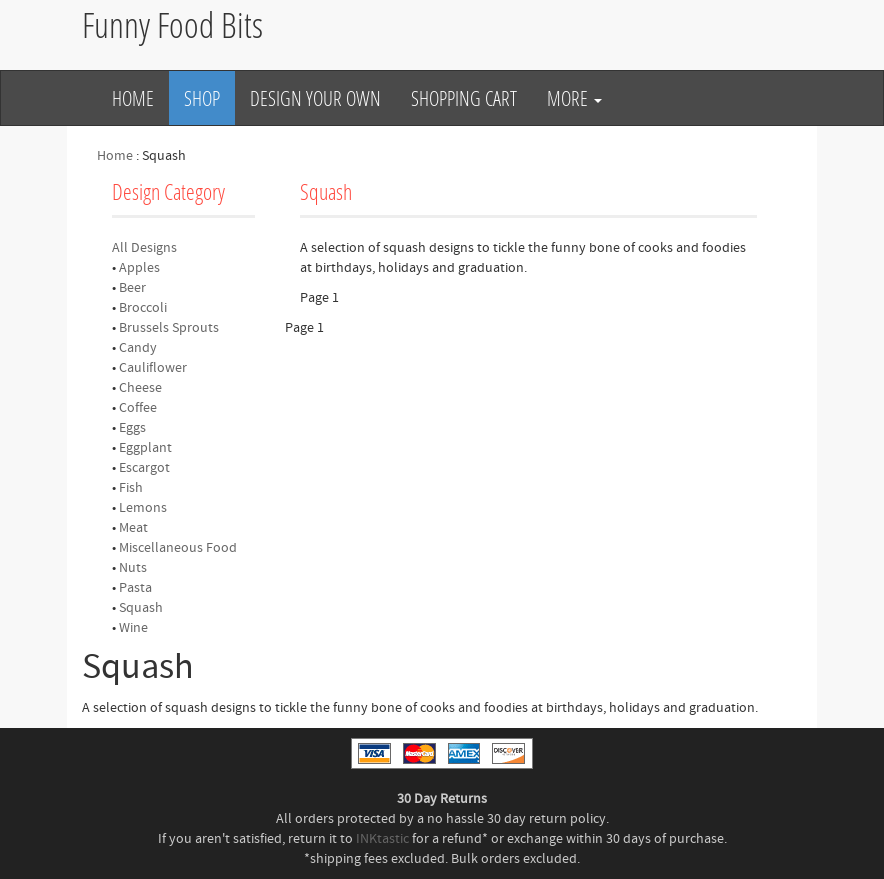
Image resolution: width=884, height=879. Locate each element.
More (574, 98)
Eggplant (145, 448)
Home (133, 98)
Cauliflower (153, 368)
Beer (132, 288)
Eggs (132, 428)
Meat (133, 528)
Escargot (144, 468)
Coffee (138, 408)
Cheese (140, 388)
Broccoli (143, 308)
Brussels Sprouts (169, 328)
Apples (139, 268)
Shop (202, 98)
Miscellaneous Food (178, 548)
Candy (138, 348)
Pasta (135, 588)
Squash (141, 608)
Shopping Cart (464, 98)
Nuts (133, 568)
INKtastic (382, 839)
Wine (133, 628)
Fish (131, 488)
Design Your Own (315, 98)
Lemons (143, 508)
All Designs (144, 248)
